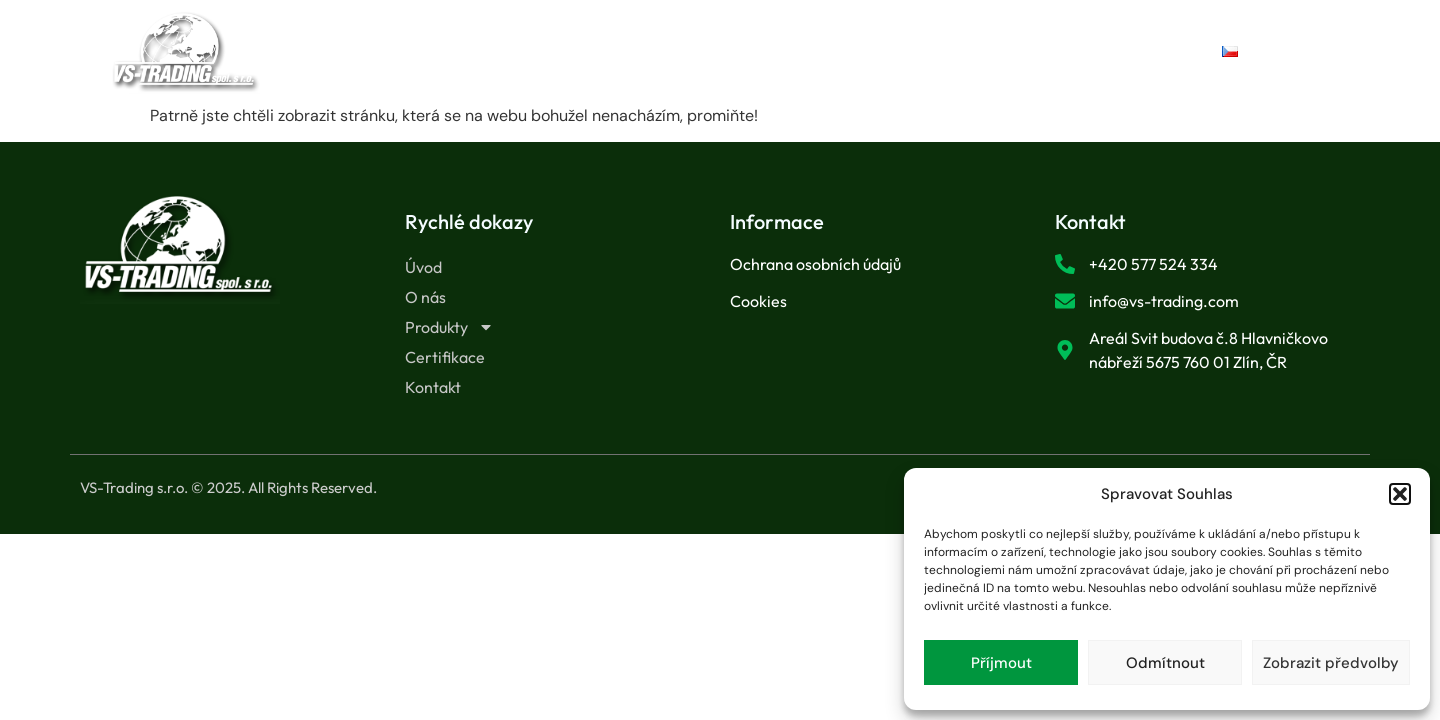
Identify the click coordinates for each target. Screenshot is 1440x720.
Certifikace (833, 51)
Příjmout (1001, 663)
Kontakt (961, 51)
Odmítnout (1165, 663)
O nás (564, 51)
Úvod (467, 51)
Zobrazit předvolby (1331, 663)
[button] (1400, 494)
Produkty (689, 52)
